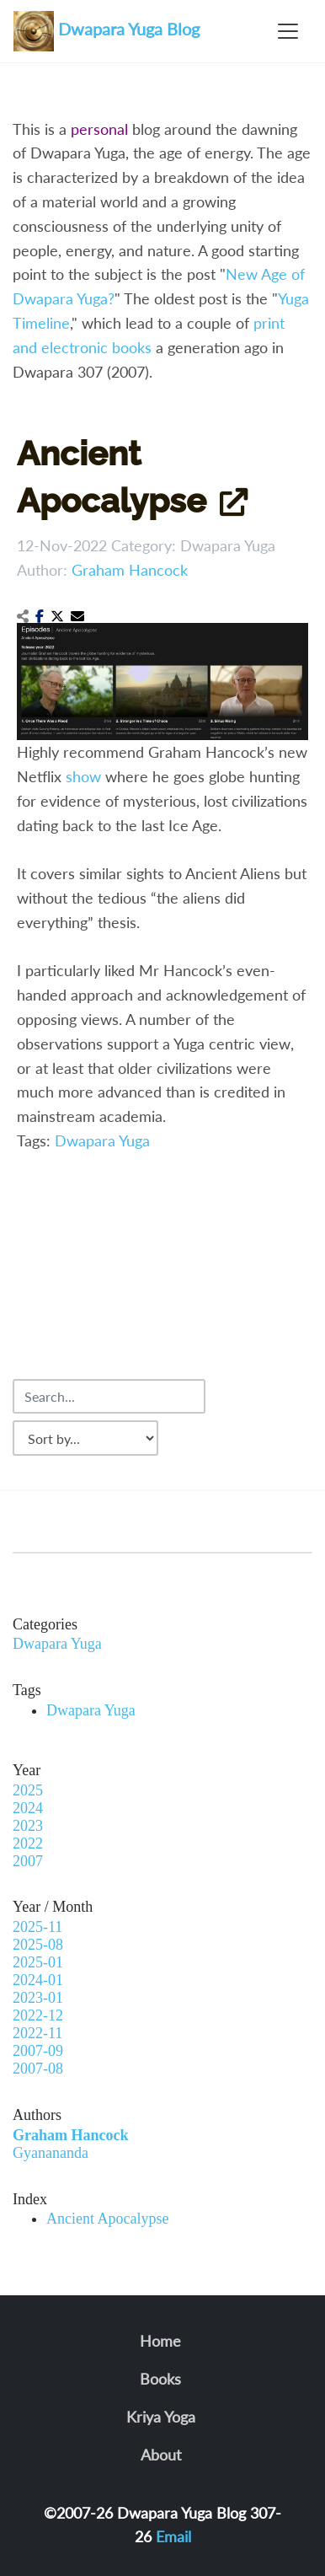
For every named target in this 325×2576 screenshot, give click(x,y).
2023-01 (38, 1997)
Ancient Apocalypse (107, 2218)
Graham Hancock (130, 570)
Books (160, 2378)
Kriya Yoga (160, 2416)
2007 (28, 1861)
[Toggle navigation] (288, 31)
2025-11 (37, 1927)
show (83, 776)
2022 (28, 1843)
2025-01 (38, 1962)
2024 (28, 1808)
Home (160, 2341)
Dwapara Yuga (227, 545)
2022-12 (38, 2015)
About (161, 2454)
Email (173, 2536)
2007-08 (38, 2068)
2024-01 (38, 1980)
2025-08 (38, 1944)
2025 (28, 1790)
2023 (28, 1825)
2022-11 (37, 2033)
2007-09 (38, 2050)
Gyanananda (50, 2152)
